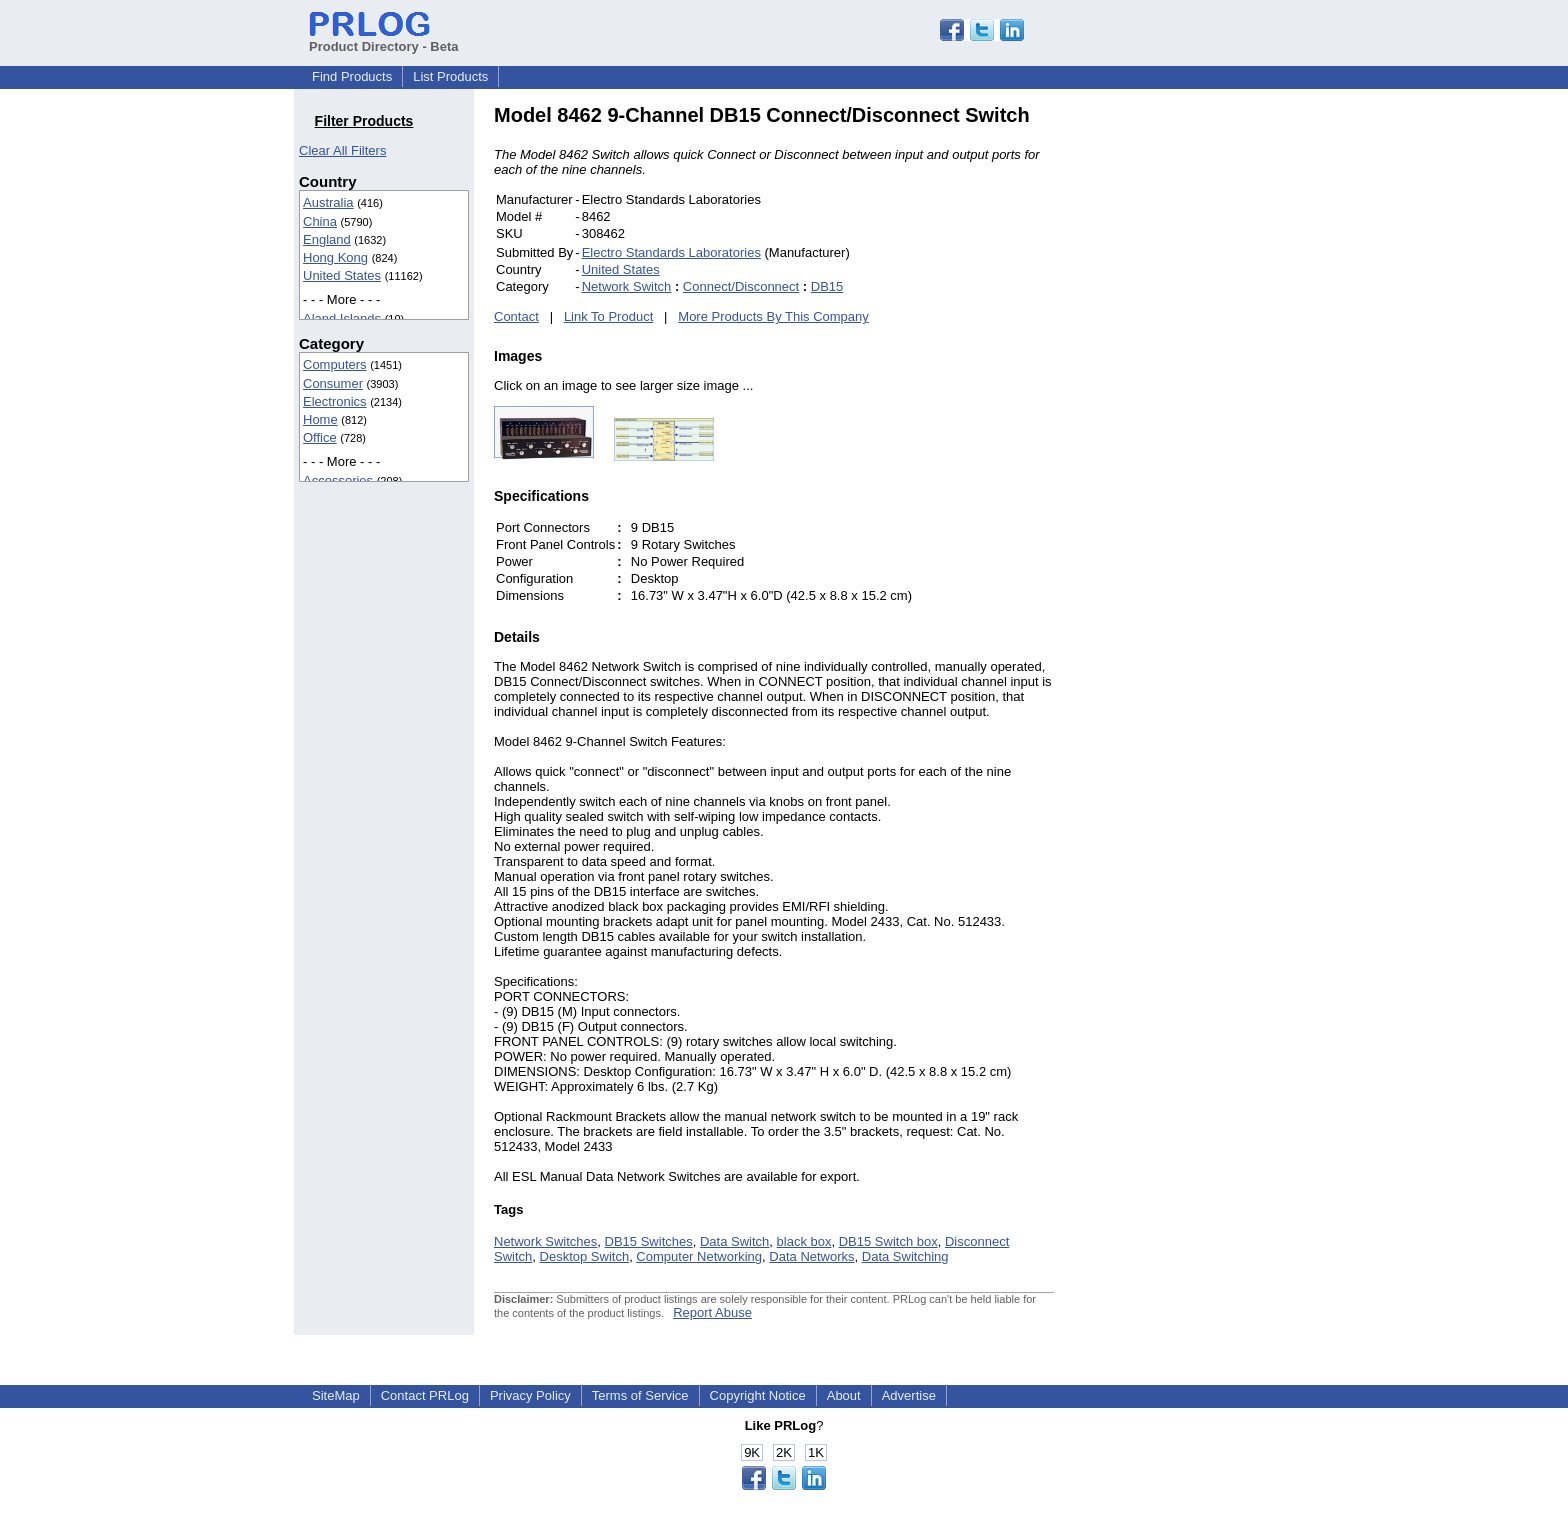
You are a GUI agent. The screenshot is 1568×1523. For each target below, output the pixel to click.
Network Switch (627, 286)
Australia (328, 202)
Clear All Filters (342, 150)
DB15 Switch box (888, 1241)
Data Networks (811, 1256)
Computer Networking (699, 1256)
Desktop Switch (585, 1256)
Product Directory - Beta (384, 39)
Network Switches (545, 1241)
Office (320, 437)
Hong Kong (335, 257)
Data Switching (905, 1256)
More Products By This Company (773, 316)
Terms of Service (640, 1395)
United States (342, 275)
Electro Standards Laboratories (671, 252)
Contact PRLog (425, 1395)
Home (320, 419)
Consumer (333, 383)
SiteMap (336, 1395)
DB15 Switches (649, 1241)
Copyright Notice (758, 1395)
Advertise (909, 1395)
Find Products (352, 76)
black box (804, 1241)
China (320, 221)
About (844, 1395)
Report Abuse (712, 1312)
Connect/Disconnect (741, 286)
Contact (516, 316)
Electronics (335, 401)
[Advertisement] (1189, 404)
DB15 (827, 286)
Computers (335, 364)
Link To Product (608, 316)
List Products (450, 76)
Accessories (338, 480)
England (327, 239)
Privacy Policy (530, 1395)
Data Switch (734, 1241)
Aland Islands (342, 318)
